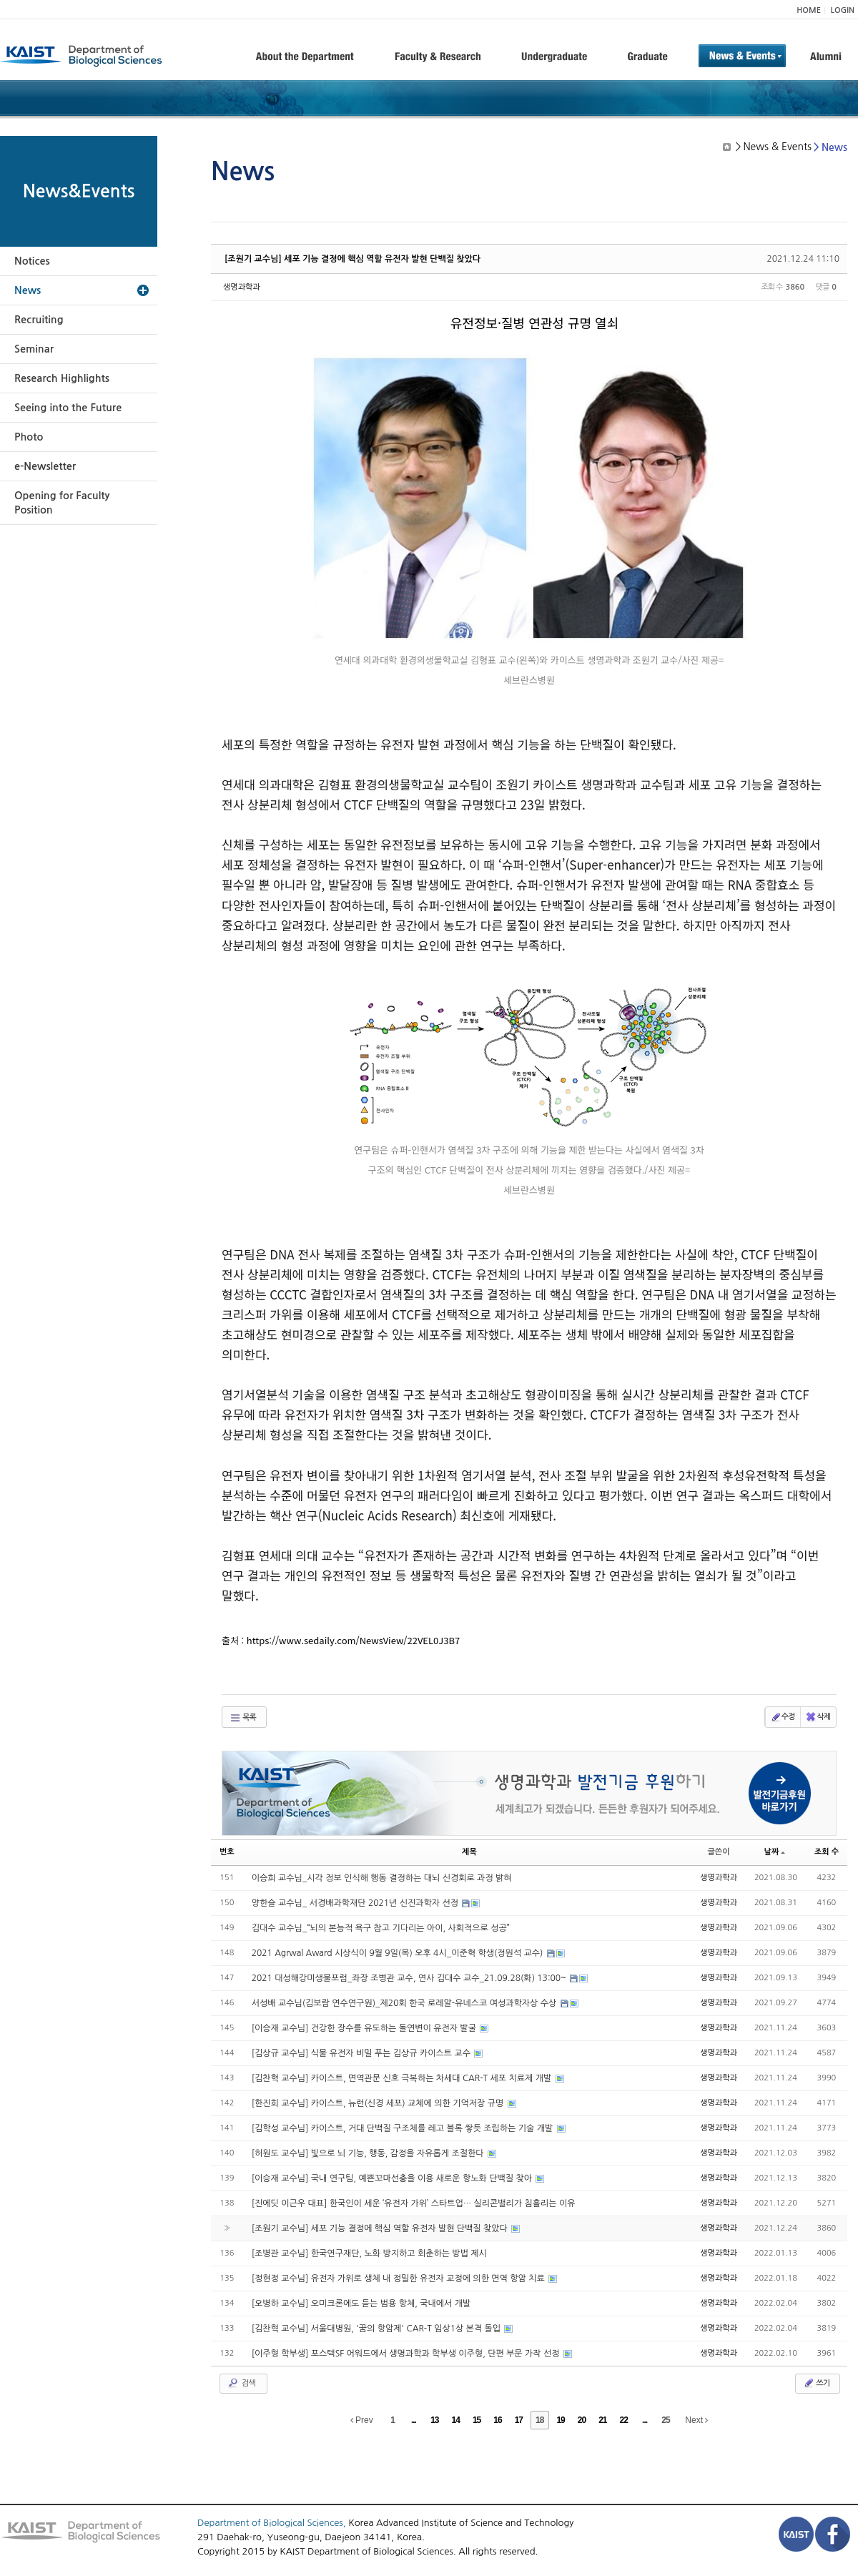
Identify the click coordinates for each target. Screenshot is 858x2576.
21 (602, 2420)
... (413, 2420)
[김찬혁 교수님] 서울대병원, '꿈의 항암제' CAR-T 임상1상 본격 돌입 (377, 2328)
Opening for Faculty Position (61, 503)
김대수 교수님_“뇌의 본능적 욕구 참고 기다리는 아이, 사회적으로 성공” (381, 1928)
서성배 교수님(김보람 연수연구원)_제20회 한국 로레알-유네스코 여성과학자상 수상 (405, 2003)
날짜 (775, 1852)
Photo (28, 437)
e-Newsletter (45, 466)
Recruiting (39, 320)
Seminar (34, 349)
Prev (361, 2420)
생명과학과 (241, 287)
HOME (809, 10)
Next (696, 2420)
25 (665, 2420)
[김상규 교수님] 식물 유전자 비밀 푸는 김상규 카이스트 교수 (362, 2053)
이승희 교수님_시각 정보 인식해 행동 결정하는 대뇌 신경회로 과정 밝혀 (382, 1878)
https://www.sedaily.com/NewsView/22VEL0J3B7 (353, 1640)
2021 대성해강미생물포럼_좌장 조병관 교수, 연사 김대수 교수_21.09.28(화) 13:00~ (410, 1978)
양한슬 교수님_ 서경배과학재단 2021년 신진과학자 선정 (356, 1903)
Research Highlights (61, 378)
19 (560, 2420)
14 (456, 2420)
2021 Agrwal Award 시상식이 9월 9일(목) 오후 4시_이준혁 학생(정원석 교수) (399, 1953)
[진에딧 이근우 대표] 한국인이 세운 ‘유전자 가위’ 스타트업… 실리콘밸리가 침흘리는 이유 (414, 2203)
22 (624, 2420)
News (27, 290)
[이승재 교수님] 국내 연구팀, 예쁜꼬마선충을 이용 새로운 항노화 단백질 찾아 (393, 2178)
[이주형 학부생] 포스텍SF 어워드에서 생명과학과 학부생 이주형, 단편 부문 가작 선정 (407, 2353)
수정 (782, 1717)
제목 (469, 1852)
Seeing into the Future (68, 408)
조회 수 (826, 1852)
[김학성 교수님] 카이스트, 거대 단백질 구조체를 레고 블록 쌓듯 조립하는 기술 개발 (404, 2128)
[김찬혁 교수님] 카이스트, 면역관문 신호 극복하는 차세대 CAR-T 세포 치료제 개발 (403, 2078)
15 (476, 2420)
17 (519, 2420)
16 (497, 2420)
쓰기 (816, 2383)
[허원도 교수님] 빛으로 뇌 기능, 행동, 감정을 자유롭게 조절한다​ (369, 2153)
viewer (729, 623)
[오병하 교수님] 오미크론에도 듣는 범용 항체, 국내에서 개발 (361, 2303)
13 (434, 2420)
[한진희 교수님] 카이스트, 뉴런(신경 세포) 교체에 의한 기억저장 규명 (379, 2103)
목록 (243, 1718)
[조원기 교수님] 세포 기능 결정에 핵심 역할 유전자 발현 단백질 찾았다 (352, 259)
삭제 (817, 1717)
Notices (32, 261)
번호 (227, 1852)
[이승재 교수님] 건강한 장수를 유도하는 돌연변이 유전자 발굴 (365, 2028)
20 (582, 2420)
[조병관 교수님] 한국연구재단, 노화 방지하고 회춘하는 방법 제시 (369, 2253)
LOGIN (842, 10)
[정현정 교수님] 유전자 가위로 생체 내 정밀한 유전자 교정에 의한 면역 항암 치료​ (399, 2278)
